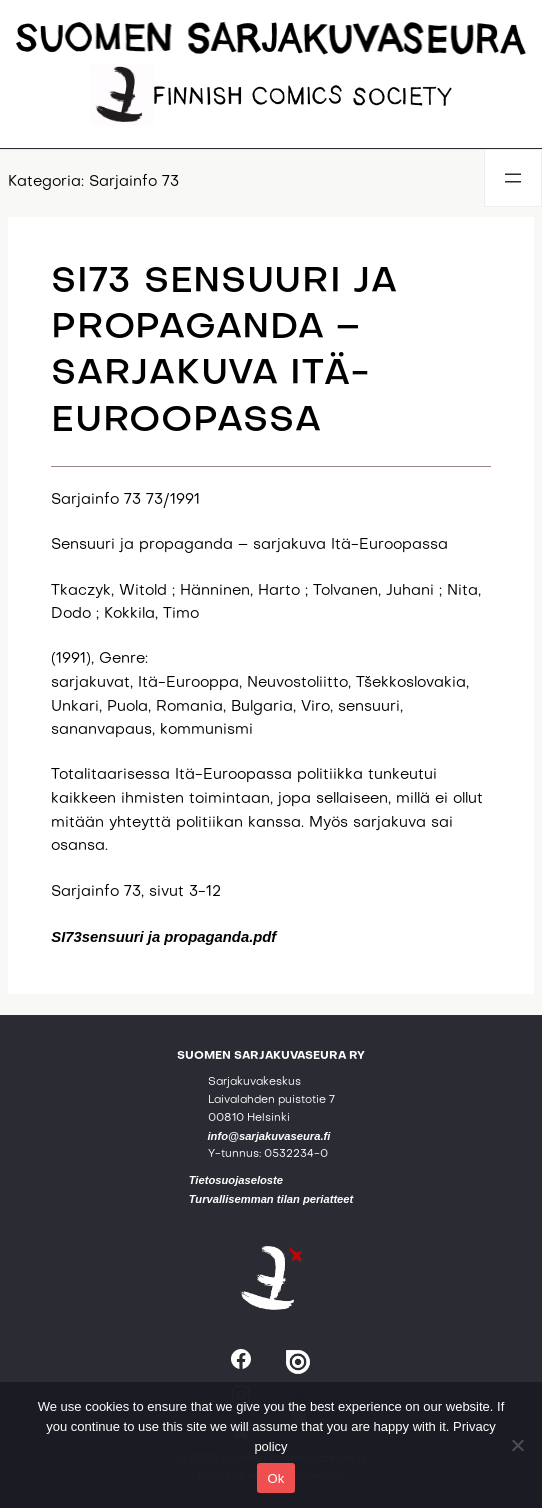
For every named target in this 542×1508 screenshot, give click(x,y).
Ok (275, 1478)
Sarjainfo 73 (134, 182)
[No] (517, 1445)
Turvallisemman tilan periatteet (271, 1199)
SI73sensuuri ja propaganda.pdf (163, 937)
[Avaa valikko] (513, 178)
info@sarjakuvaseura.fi (269, 1136)
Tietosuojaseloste (236, 1180)
